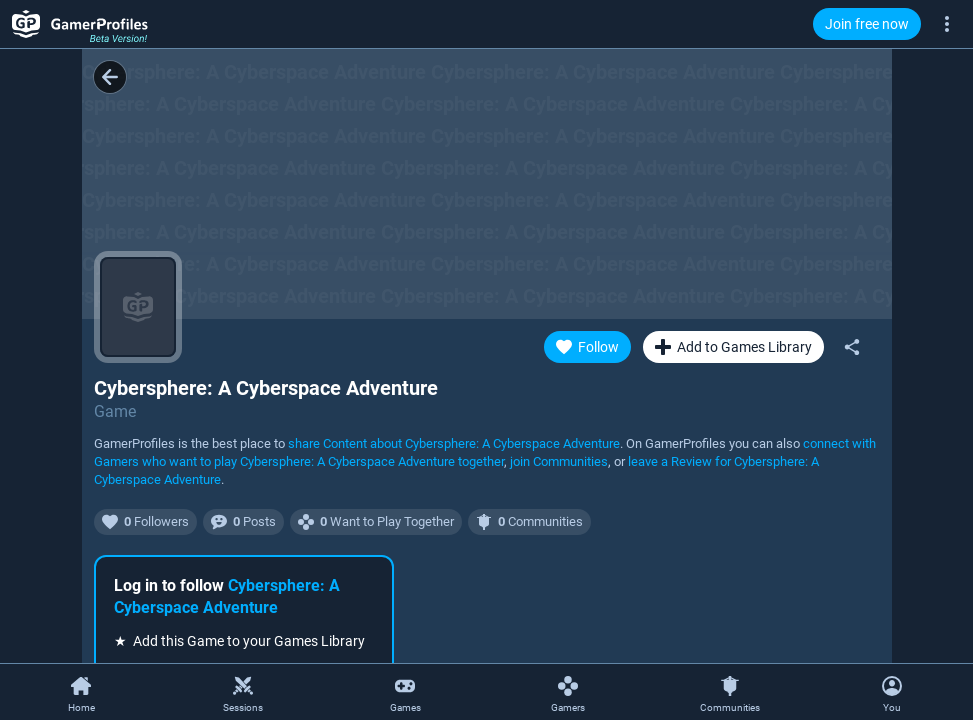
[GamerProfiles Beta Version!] (80, 24)
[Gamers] (568, 693)
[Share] (852, 347)
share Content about (454, 443)
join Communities (559, 461)
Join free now (867, 24)
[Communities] (730, 693)
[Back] (110, 77)
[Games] (405, 693)
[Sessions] (243, 693)
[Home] (81, 693)
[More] (947, 23)
